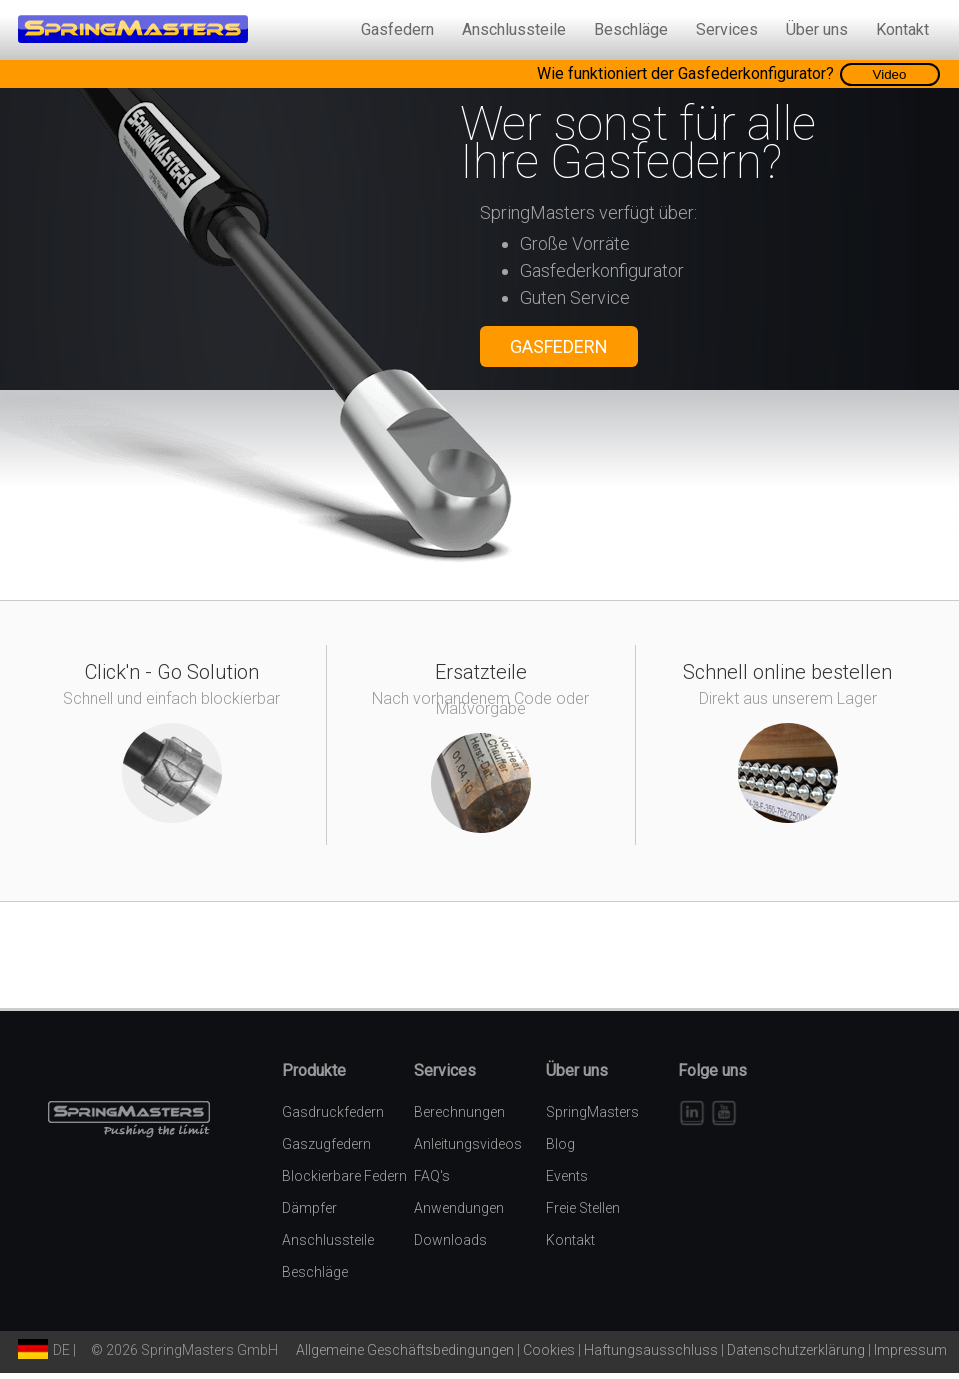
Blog (560, 1144)
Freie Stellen (583, 1208)
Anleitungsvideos (468, 1144)
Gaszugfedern (326, 1144)
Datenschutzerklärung (796, 1350)
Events (567, 1176)
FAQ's (432, 1176)
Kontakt (902, 29)
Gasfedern (397, 29)
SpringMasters (592, 1112)
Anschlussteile (514, 29)
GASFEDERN (559, 346)
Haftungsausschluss (651, 1350)
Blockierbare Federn (344, 1176)
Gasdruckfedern (333, 1112)
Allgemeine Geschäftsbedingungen (405, 1350)
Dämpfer (309, 1208)
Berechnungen (459, 1112)
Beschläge (631, 29)
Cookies (549, 1350)
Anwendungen (459, 1208)
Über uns (817, 29)
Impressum (910, 1350)
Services (727, 29)
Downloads (450, 1240)
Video (890, 74)
